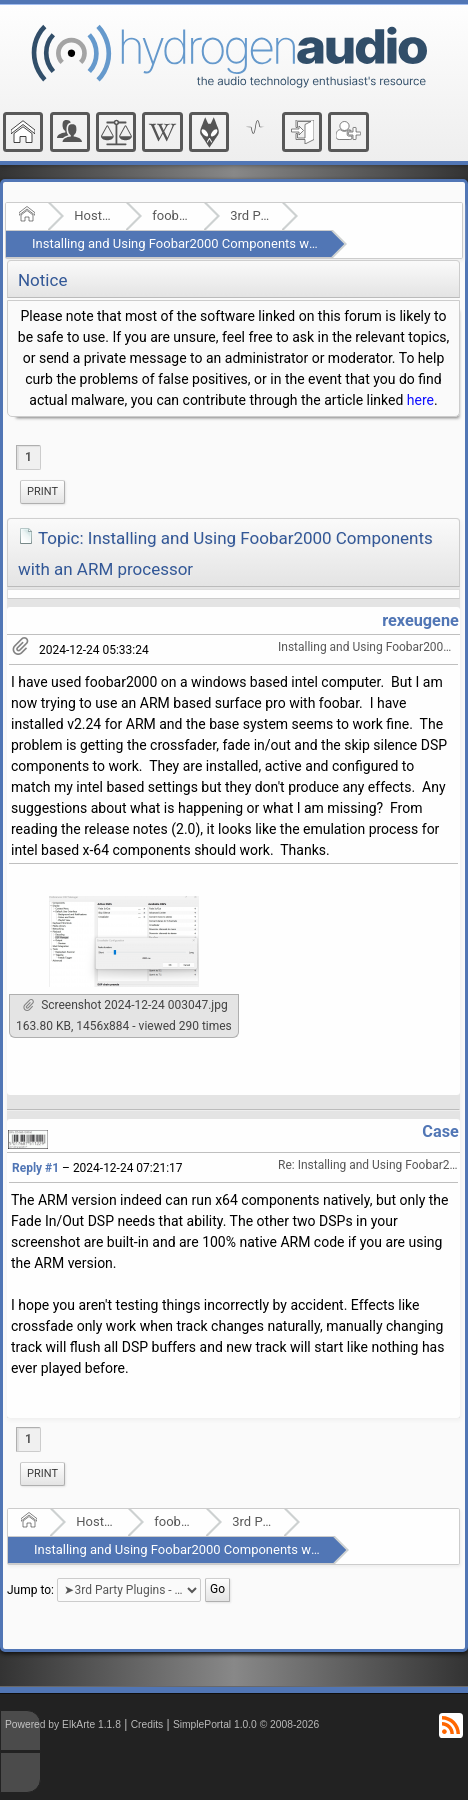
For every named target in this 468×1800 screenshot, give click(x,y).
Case (440, 1131)
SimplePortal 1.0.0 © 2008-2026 (246, 1724)
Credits (147, 1724)
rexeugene (420, 620)
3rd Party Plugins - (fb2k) (249, 215)
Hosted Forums (93, 215)
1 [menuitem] (28, 457)
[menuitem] (42, 492)
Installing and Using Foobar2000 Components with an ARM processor (232, 243)
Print (42, 491)
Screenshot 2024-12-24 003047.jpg (125, 1005)
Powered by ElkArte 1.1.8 (63, 1724)
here (420, 400)
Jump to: (30, 1590)
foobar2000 (171, 215)
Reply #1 (35, 1168)
